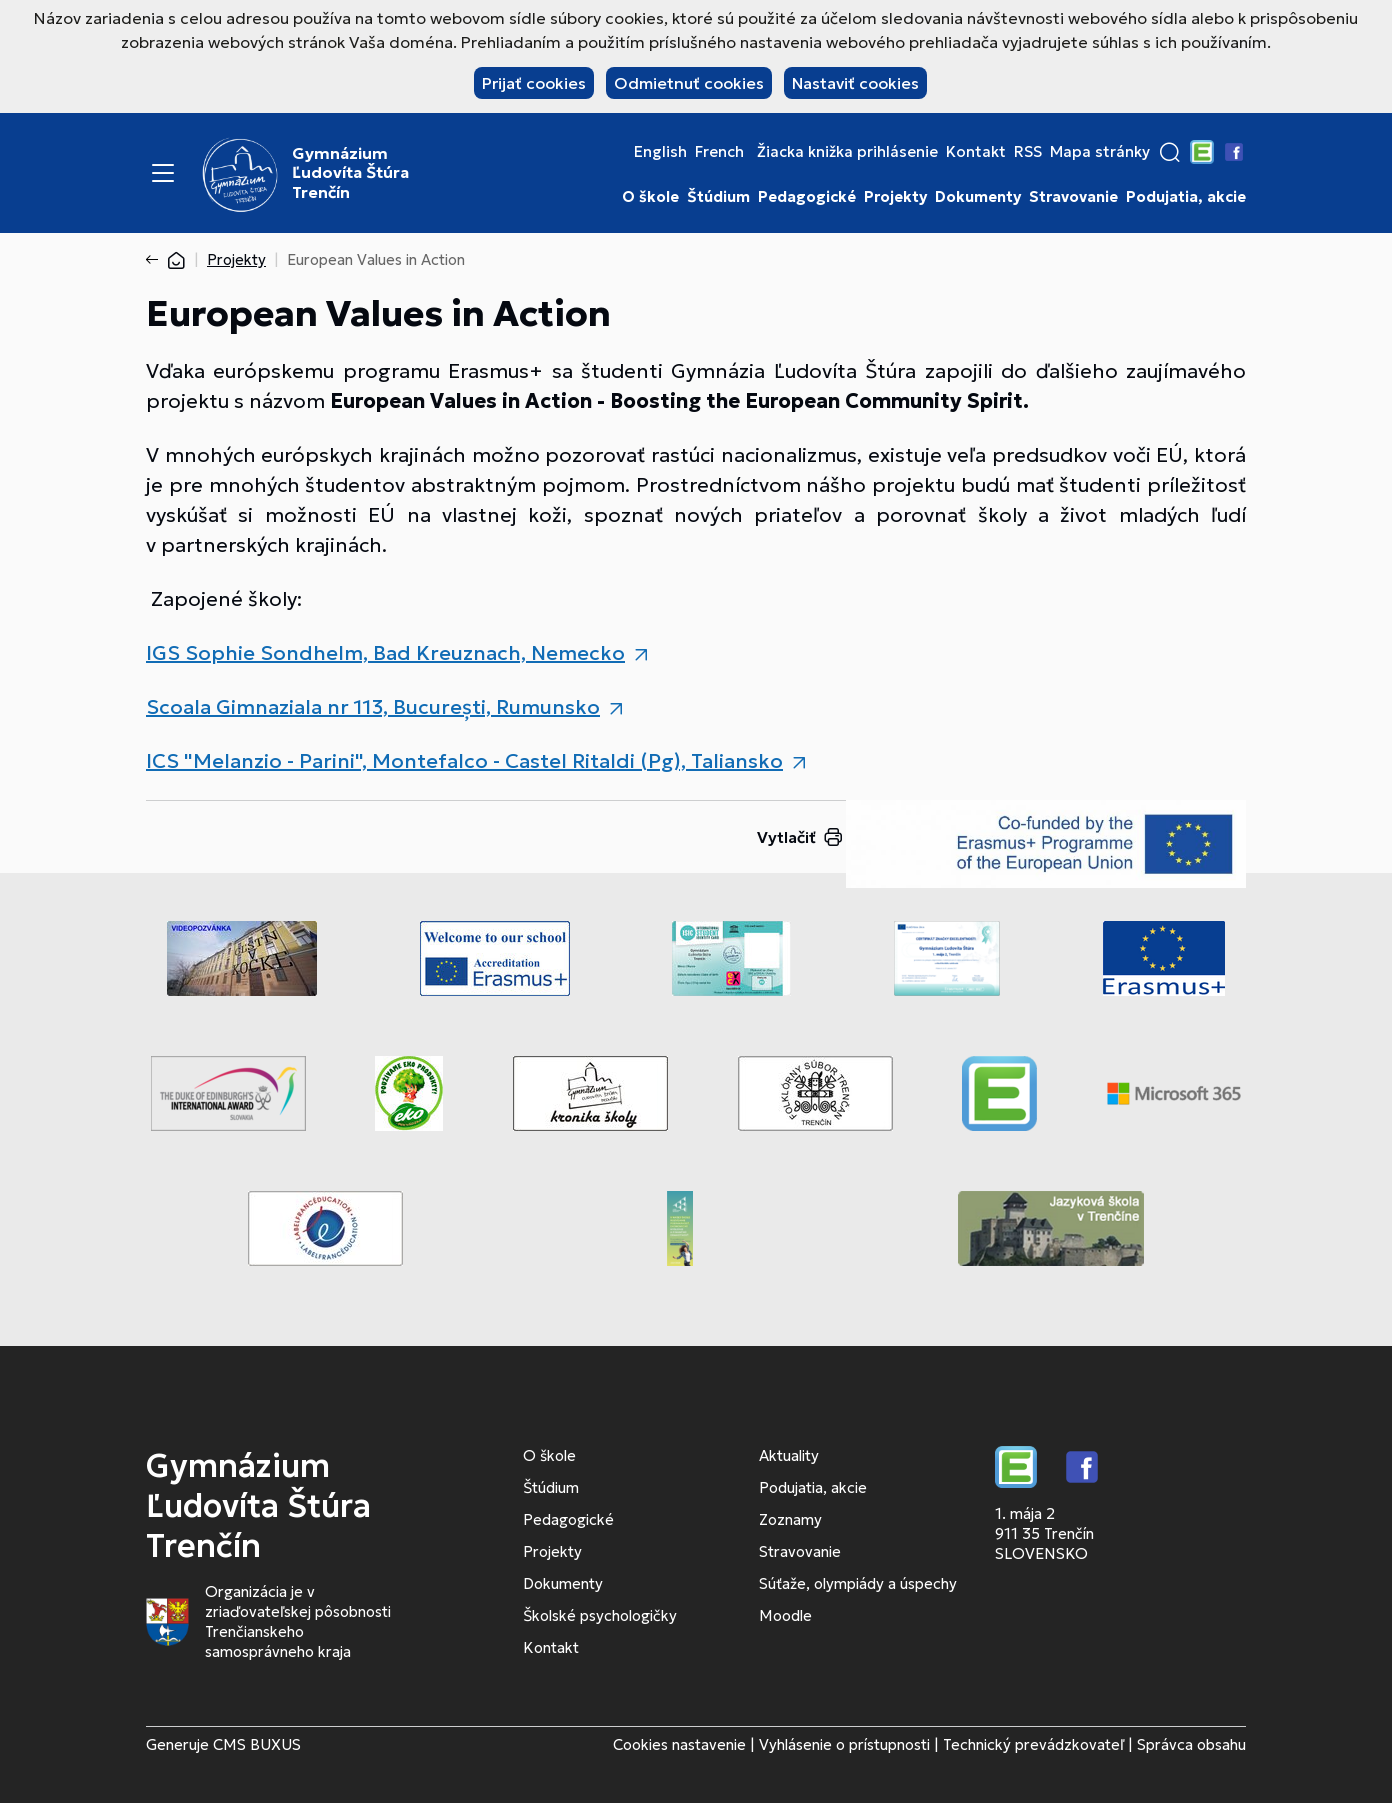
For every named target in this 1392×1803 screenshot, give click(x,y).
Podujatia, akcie (1186, 197)
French (719, 152)
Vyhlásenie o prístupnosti (844, 1744)
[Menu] (163, 173)
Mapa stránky (1100, 152)
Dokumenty (978, 197)
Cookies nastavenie (679, 1744)
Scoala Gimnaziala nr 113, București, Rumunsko (373, 707)
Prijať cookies (534, 83)
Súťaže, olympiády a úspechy (858, 1583)
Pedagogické (807, 197)
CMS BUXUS (257, 1744)
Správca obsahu (1191, 1744)
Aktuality (789, 1455)
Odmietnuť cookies (689, 83)
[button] (1170, 152)
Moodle (785, 1615)
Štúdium (718, 197)
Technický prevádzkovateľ (1033, 1744)
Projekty (895, 197)
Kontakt (976, 152)
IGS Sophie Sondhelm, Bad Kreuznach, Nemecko (385, 653)
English (660, 152)
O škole (650, 197)
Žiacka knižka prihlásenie (847, 152)
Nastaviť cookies (855, 83)
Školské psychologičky (600, 1615)
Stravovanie (1073, 197)
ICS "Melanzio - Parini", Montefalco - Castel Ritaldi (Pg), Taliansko (464, 761)
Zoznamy (790, 1519)
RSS (1028, 152)
